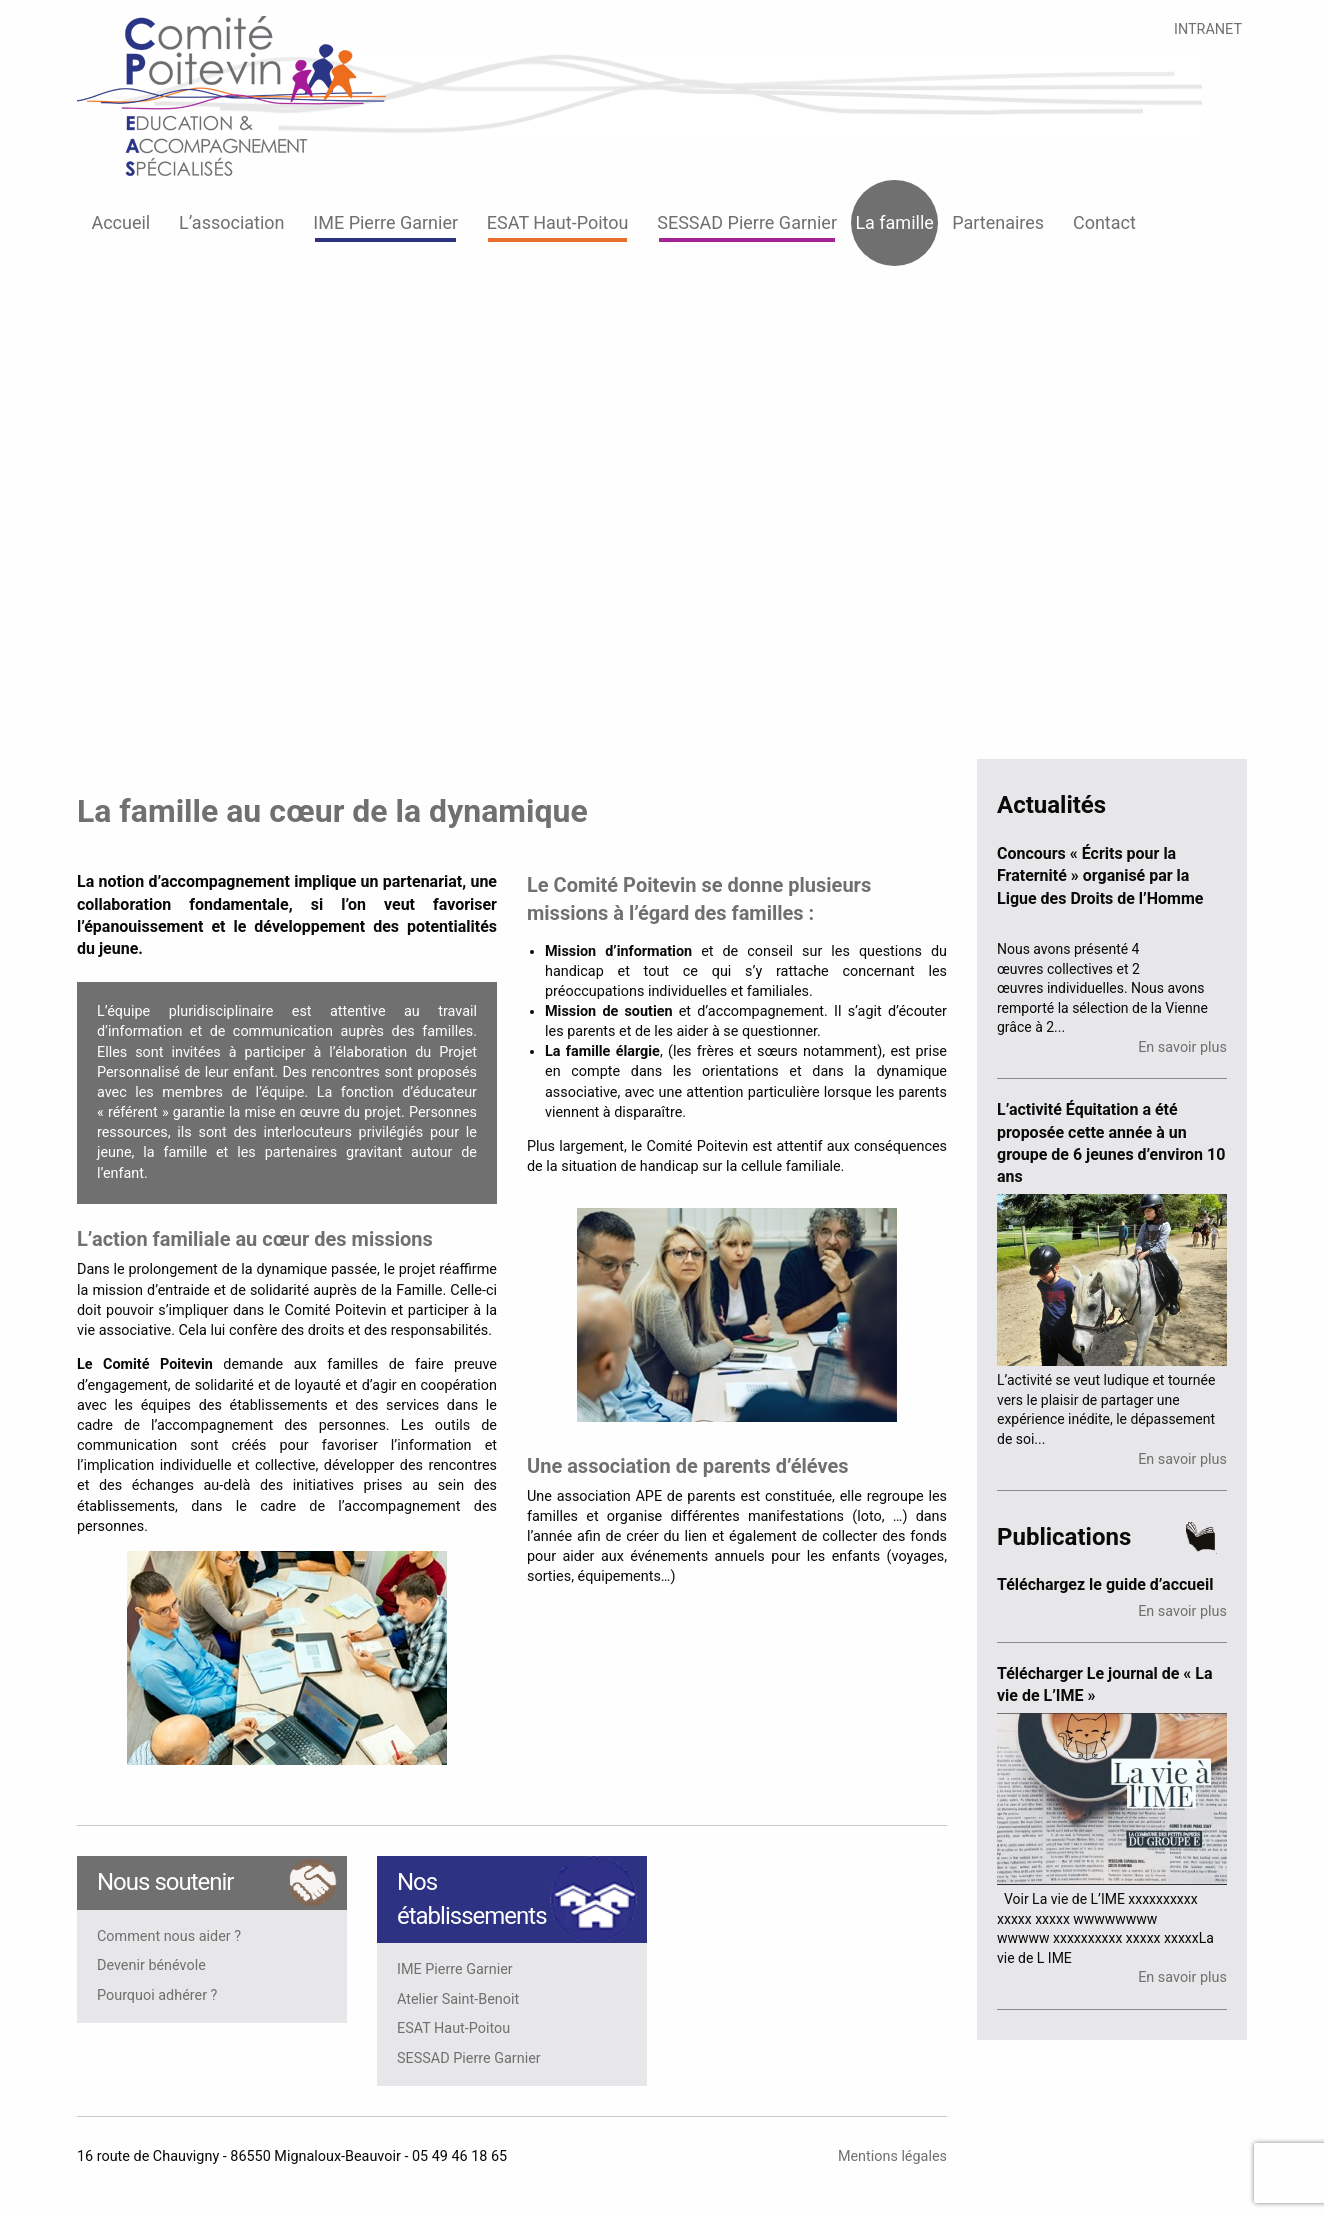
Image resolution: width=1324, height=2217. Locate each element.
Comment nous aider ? (169, 1937)
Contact (1104, 222)
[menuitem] (121, 223)
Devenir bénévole (151, 1966)
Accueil (120, 222)
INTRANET (1208, 29)
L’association (232, 222)
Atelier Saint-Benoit (458, 2000)
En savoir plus (1182, 1047)
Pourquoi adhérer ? (157, 1996)
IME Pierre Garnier (385, 222)
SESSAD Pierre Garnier (747, 222)
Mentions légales (892, 2156)
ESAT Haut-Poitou (558, 222)
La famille (894, 222)
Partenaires (998, 222)
